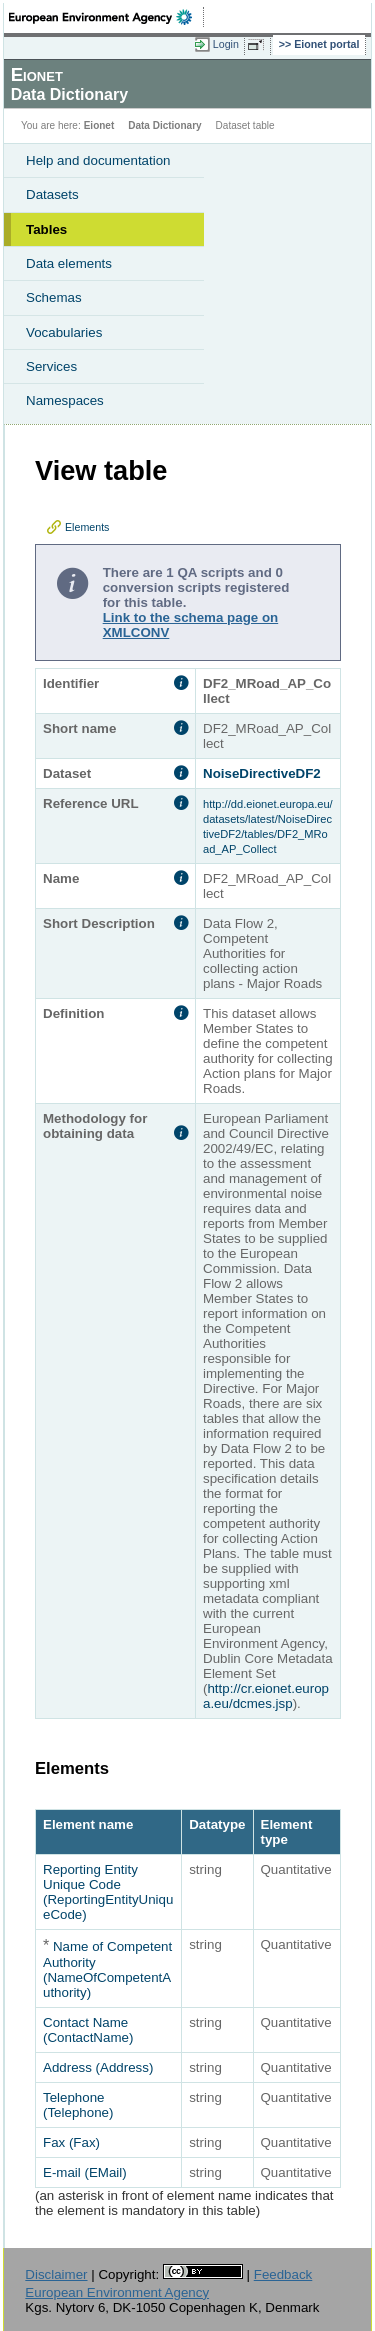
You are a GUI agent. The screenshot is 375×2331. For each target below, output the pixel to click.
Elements (87, 527)
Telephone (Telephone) (78, 2105)
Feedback (283, 2274)
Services (51, 366)
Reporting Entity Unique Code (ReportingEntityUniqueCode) (108, 1892)
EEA (106, 17)
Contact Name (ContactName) (88, 2030)
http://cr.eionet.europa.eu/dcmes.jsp (266, 1696)
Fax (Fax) (71, 2142)
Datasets (52, 194)
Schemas (54, 297)
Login (226, 44)
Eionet (99, 125)
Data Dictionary (164, 125)
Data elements (69, 263)
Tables (46, 229)
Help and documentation (98, 160)
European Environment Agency (117, 2292)
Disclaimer (56, 2274)
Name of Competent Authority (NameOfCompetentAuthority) (107, 1969)
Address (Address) (98, 2067)
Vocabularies (64, 332)
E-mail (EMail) (85, 2172)
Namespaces (65, 400)
